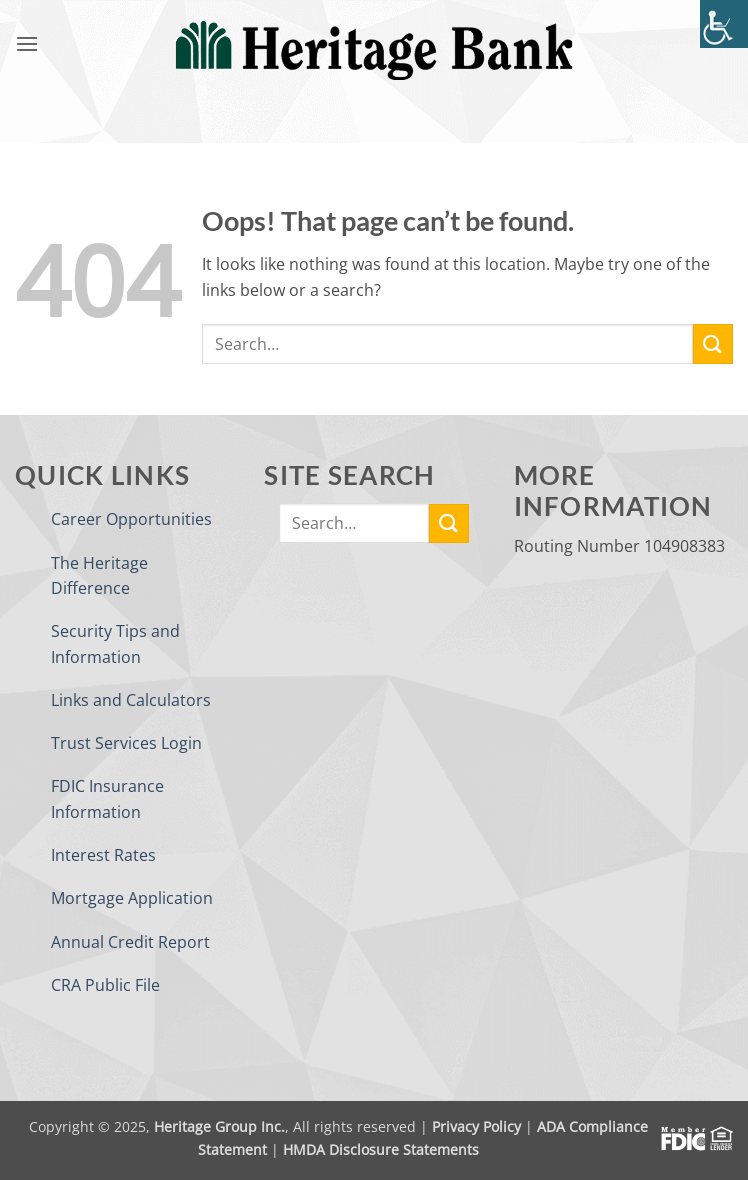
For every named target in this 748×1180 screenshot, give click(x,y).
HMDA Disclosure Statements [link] (381, 1149)
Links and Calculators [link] (131, 700)
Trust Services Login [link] (126, 743)
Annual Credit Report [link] (130, 942)
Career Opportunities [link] (131, 519)
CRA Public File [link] (105, 985)
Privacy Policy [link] (476, 1126)
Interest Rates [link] (103, 855)
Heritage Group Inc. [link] (219, 1126)
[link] (724, 24)
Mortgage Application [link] (132, 898)
